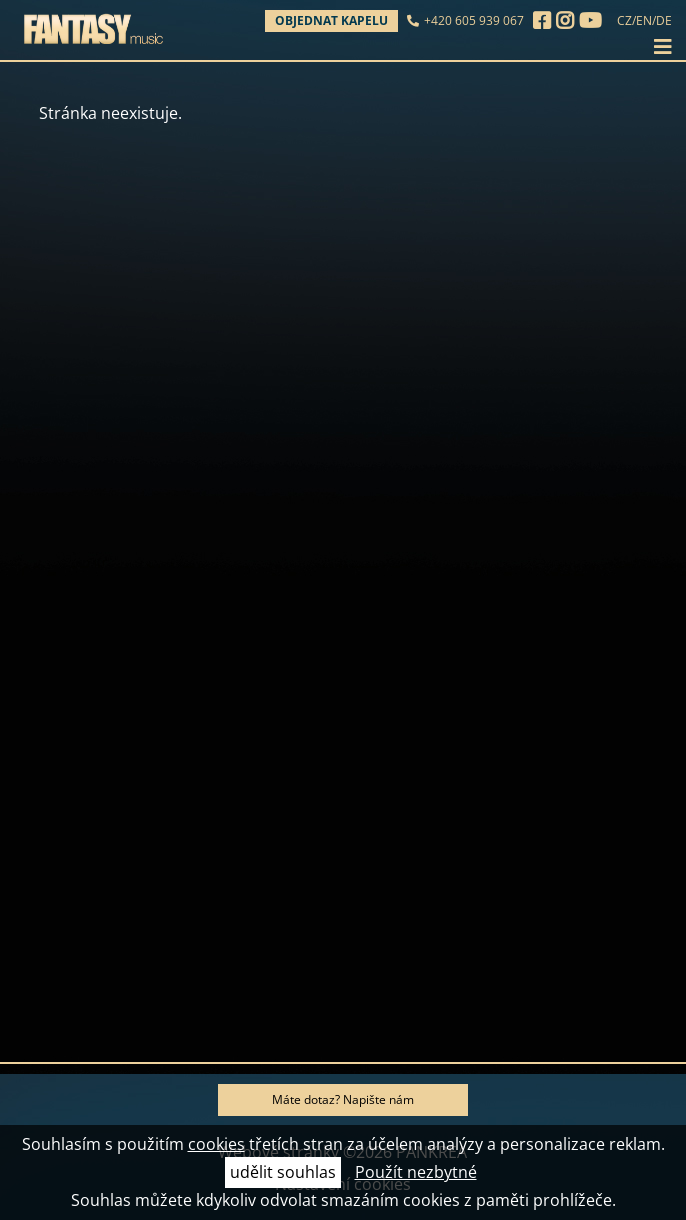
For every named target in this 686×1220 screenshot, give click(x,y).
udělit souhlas (283, 1172)
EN (644, 20)
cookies (216, 1144)
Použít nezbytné (416, 1172)
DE (664, 20)
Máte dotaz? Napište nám (343, 1099)
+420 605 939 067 (474, 20)
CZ (624, 20)
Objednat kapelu (331, 20)
